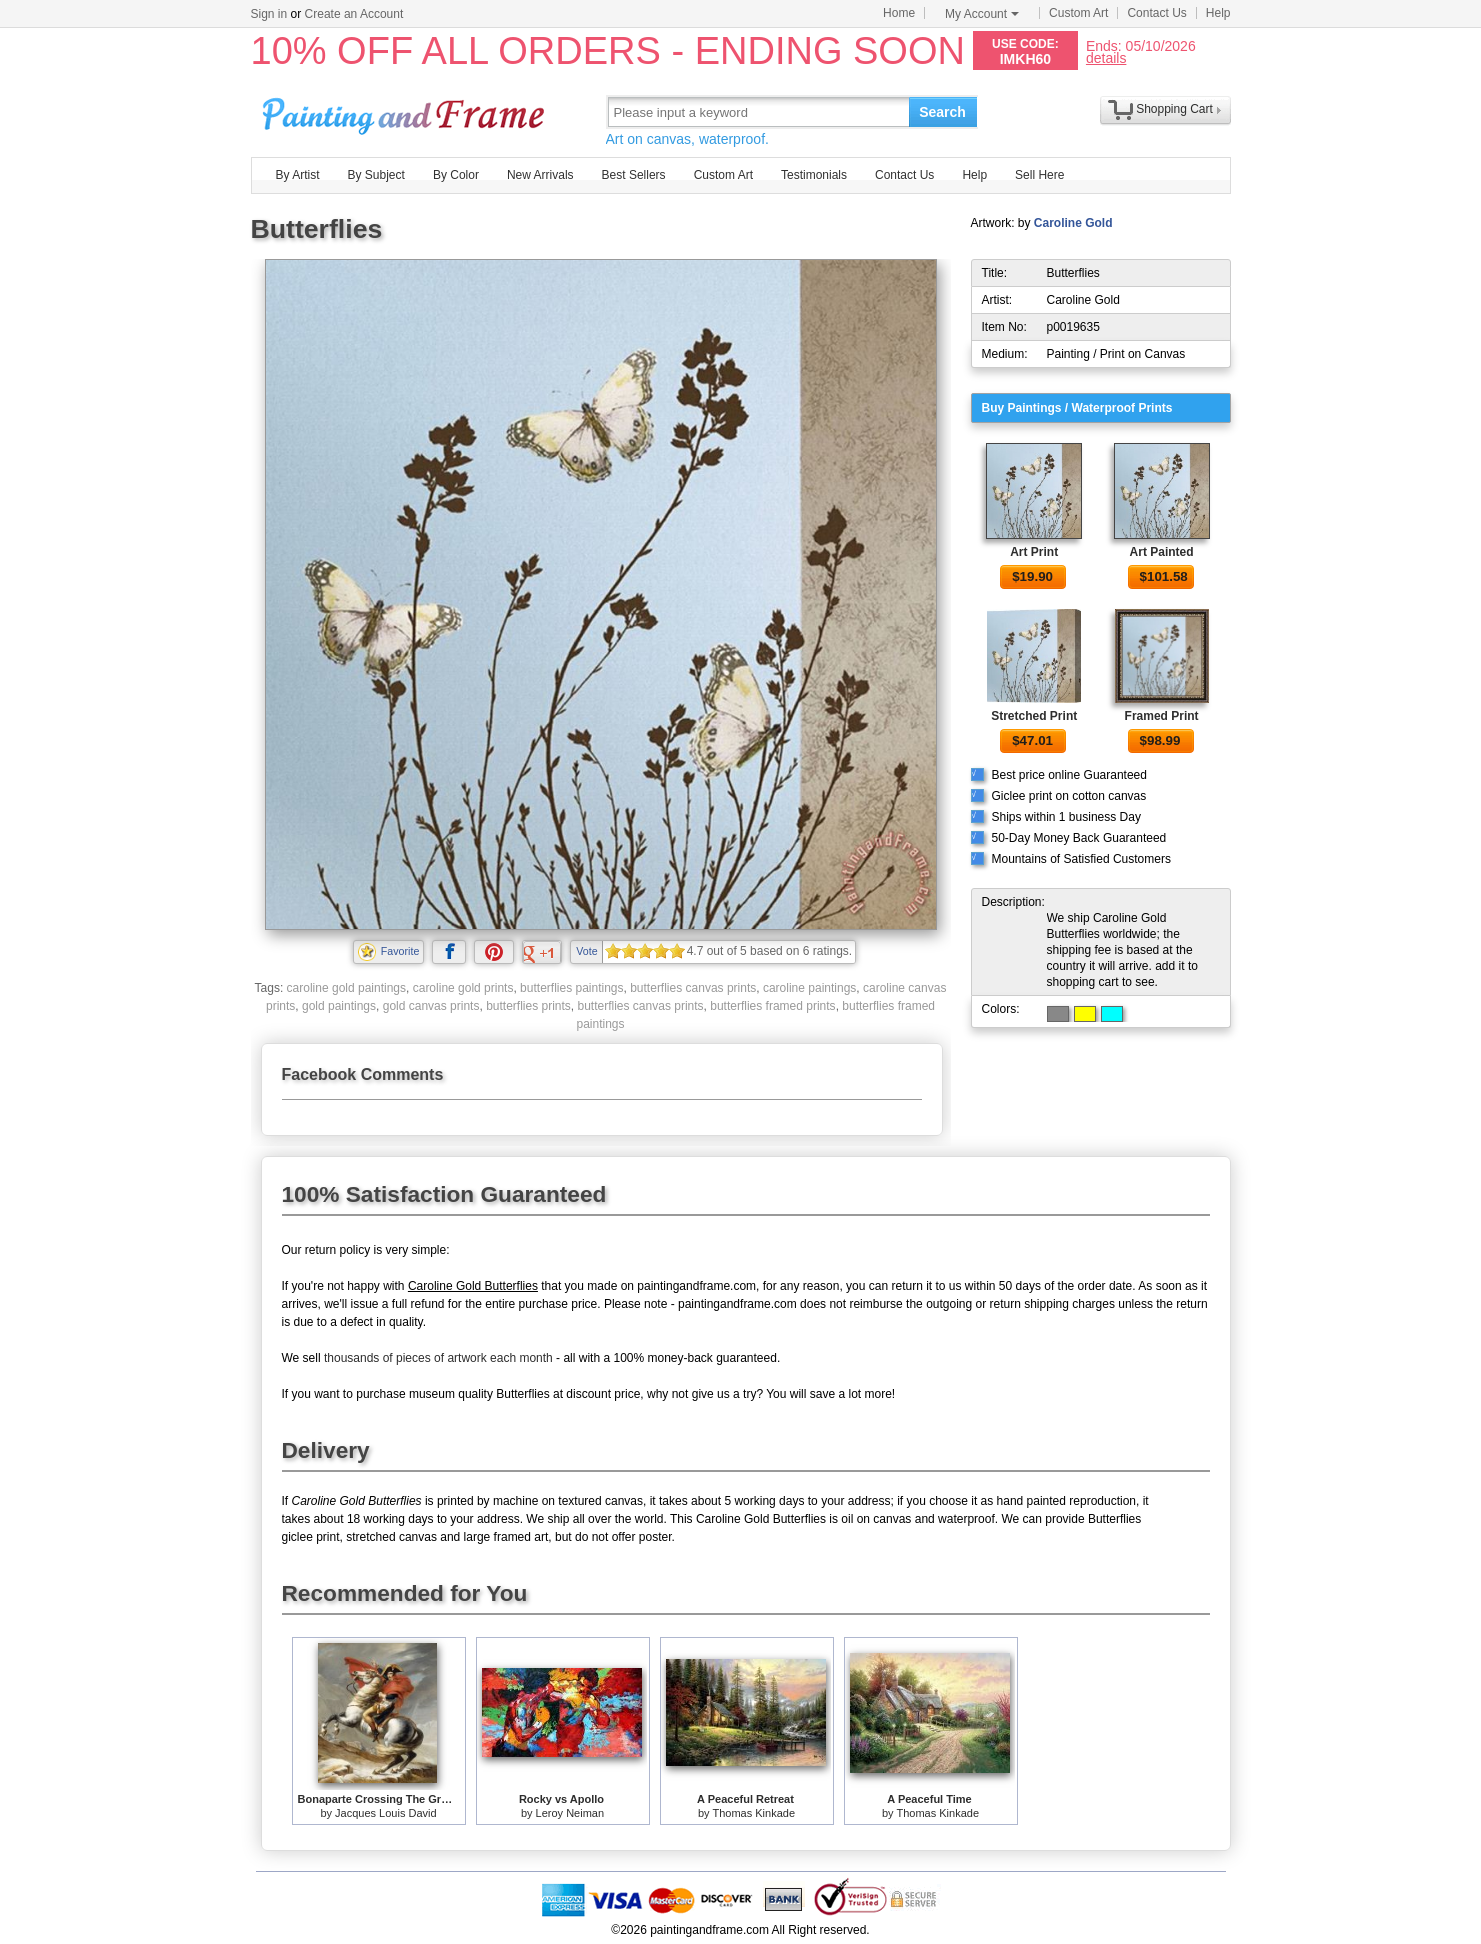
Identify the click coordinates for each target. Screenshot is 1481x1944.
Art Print (1034, 552)
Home (899, 13)
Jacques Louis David (386, 1813)
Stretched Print (1034, 716)
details (1106, 57)
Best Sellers (634, 175)
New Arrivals (540, 175)
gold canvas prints (431, 1006)
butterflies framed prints (772, 1006)
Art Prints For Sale (406, 111)
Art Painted (1162, 552)
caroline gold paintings (346, 988)
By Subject (376, 175)
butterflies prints (528, 1006)
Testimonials (814, 175)
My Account (982, 14)
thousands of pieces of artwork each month (438, 1358)
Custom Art (1078, 13)
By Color (456, 175)
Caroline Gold (1073, 223)
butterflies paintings (571, 988)
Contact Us (1156, 13)
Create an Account (354, 14)
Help (1218, 13)
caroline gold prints (463, 988)
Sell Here (1039, 175)
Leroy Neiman (570, 1813)
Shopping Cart (1174, 109)
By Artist (298, 175)
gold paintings (339, 1006)
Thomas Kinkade (753, 1813)
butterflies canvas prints (693, 988)
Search (942, 112)
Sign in (269, 14)
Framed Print (1162, 716)
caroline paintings (809, 988)
